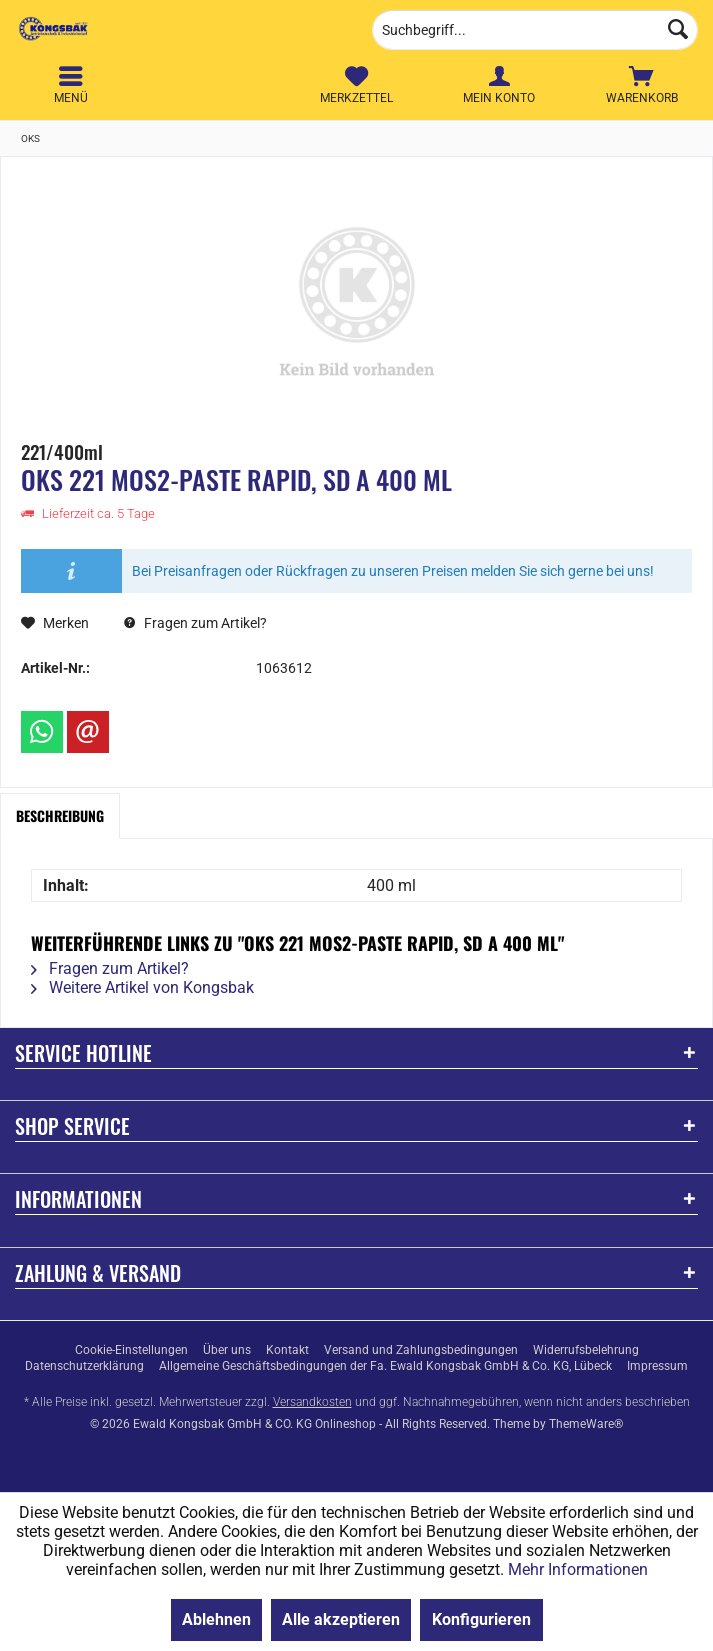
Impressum (657, 1366)
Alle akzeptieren (341, 1619)
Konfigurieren (481, 1619)
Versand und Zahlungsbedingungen (421, 1350)
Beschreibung (60, 815)
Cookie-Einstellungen (131, 1350)
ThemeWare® (586, 1424)
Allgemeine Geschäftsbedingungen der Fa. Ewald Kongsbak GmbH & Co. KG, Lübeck (385, 1366)
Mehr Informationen (578, 1569)
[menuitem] (641, 85)
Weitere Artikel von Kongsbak (142, 987)
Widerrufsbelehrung (586, 1350)
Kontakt (287, 1350)
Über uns (227, 1350)
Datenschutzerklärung (84, 1366)
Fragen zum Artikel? (195, 623)
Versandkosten (312, 1402)
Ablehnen (216, 1619)
